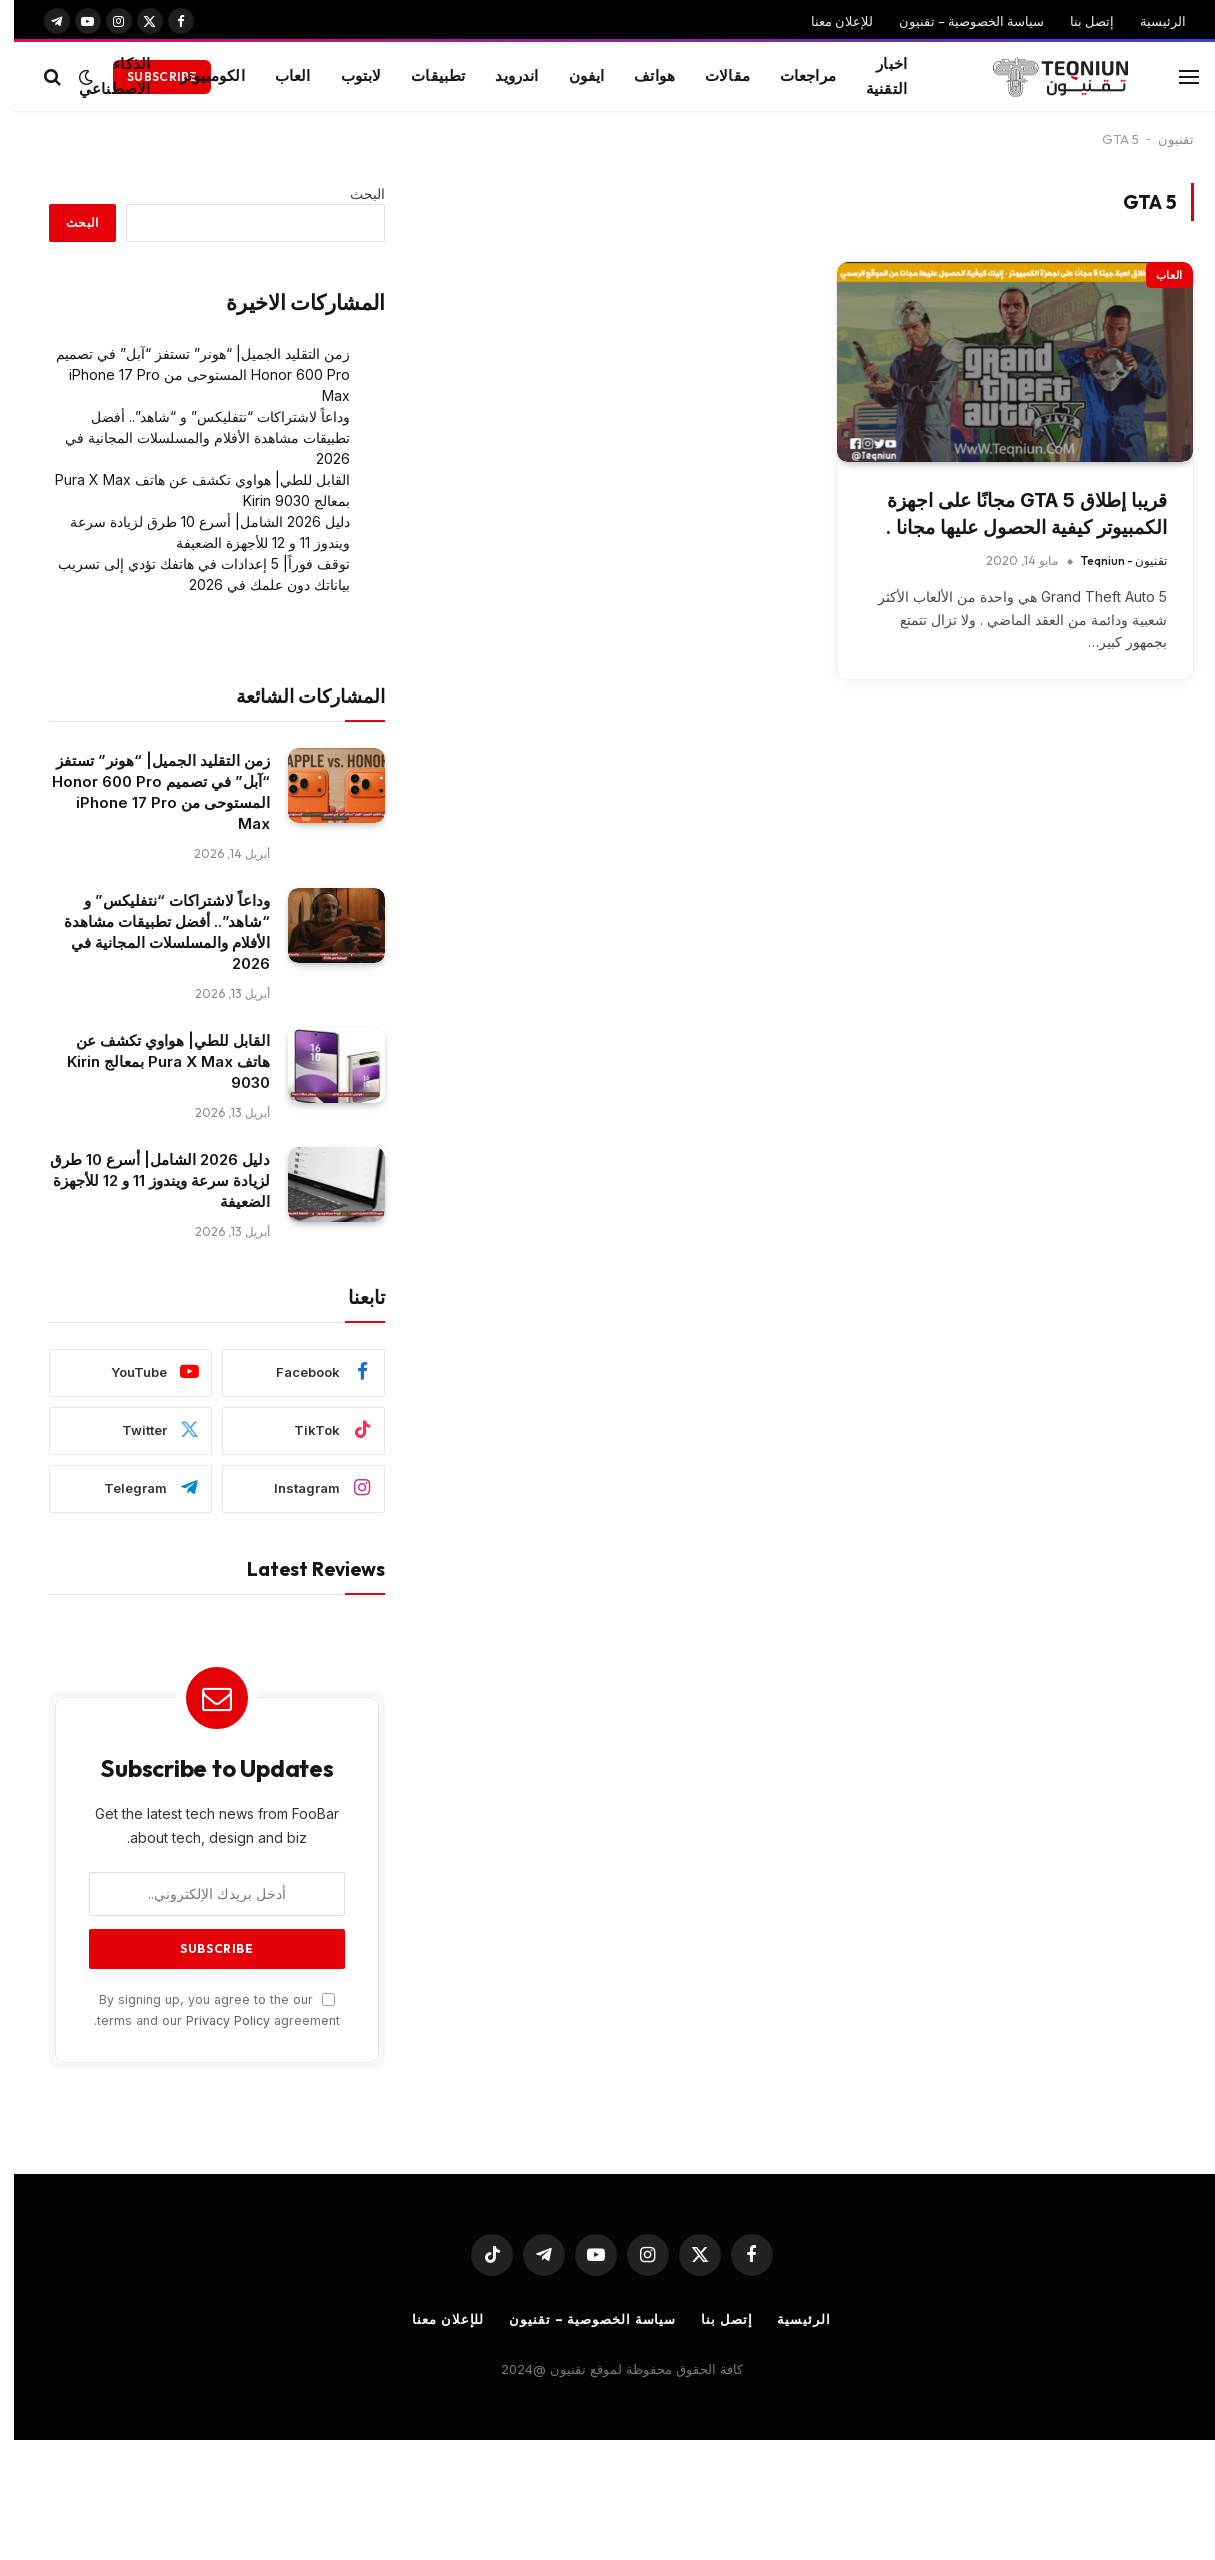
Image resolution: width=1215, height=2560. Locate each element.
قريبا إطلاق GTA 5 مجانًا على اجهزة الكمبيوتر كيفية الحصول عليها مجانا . (1012, 514)
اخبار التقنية (872, 76)
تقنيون (1162, 139)
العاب (279, 75)
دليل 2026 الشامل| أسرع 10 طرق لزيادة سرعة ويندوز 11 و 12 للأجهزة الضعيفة (146, 1180)
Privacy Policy (214, 2020)
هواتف (640, 75)
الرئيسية (1149, 21)
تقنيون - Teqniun (1110, 560)
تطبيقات (424, 75)
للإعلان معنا (828, 21)
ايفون (573, 75)
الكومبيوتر (198, 75)
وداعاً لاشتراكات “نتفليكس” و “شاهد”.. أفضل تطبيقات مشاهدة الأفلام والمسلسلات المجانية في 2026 (193, 437)
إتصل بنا (1078, 21)
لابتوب (347, 75)
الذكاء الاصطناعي (100, 76)
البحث (353, 193)
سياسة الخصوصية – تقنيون (957, 21)
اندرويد (502, 75)
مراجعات (794, 75)
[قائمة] (1175, 76)
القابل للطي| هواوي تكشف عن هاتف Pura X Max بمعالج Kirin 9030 (154, 1061)
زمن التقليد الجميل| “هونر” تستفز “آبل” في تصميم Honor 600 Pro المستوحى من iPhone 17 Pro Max (189, 374)
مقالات (713, 75)
